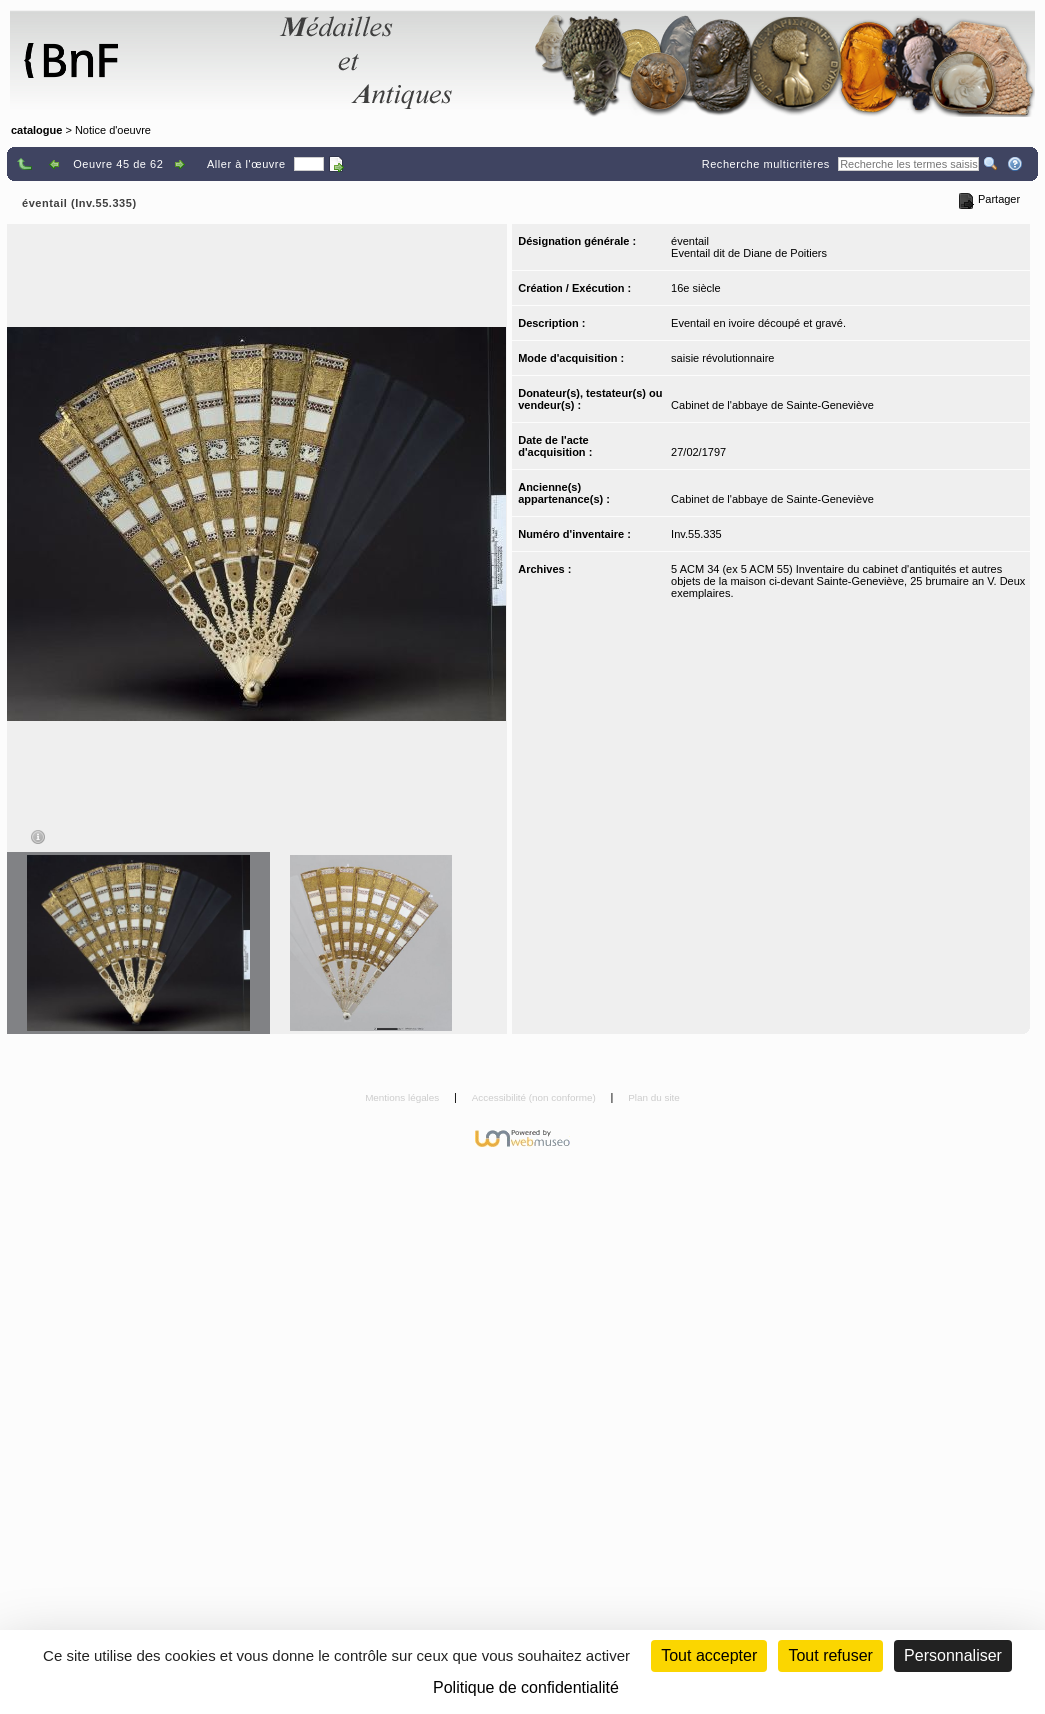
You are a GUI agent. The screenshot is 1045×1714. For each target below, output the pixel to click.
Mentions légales (403, 1097)
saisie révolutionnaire (722, 358)
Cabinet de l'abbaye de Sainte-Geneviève (772, 405)
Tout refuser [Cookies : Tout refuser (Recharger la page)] (830, 1655)
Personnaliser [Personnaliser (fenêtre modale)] (953, 1655)
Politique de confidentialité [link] (526, 1687)
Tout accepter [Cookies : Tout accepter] (709, 1655)
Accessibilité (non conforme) (535, 1097)
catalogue (36, 130)
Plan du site (654, 1097)
